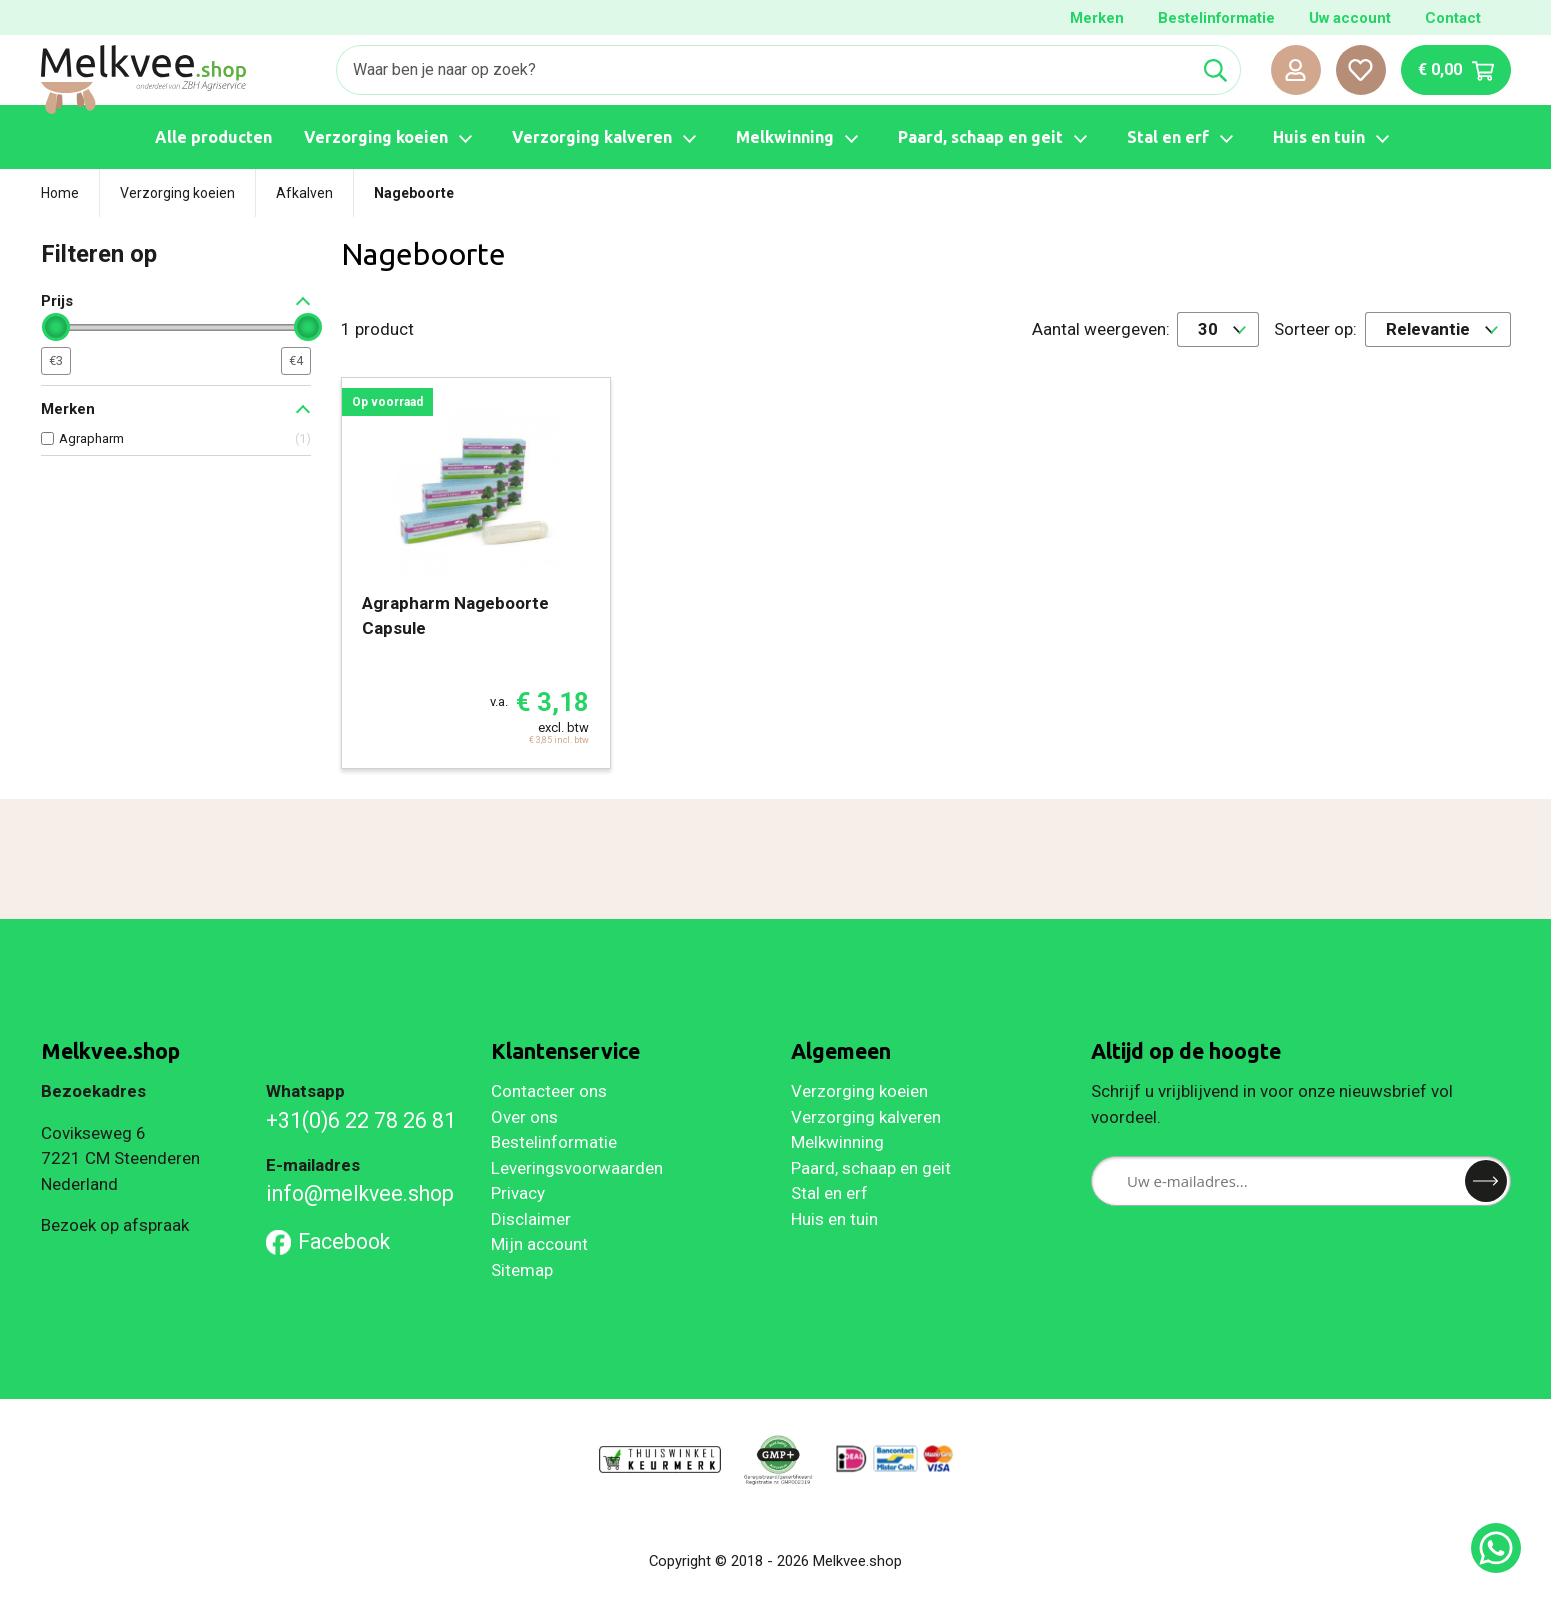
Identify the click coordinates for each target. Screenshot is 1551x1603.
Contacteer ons (549, 1091)
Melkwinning (837, 1142)
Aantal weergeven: (1101, 329)
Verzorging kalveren (866, 1117)
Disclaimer (531, 1219)
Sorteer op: (1315, 329)
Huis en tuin (834, 1219)
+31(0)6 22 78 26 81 (361, 1120)
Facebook (328, 1241)
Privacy (518, 1193)
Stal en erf (829, 1193)
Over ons (524, 1117)
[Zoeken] (764, 70)
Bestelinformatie (1216, 18)
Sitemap (522, 1270)
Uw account (1350, 18)
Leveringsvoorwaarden (577, 1168)
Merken (1097, 18)
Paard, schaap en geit (871, 1168)
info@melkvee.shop (360, 1193)
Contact (1453, 18)
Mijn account (539, 1244)
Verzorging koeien (859, 1091)
